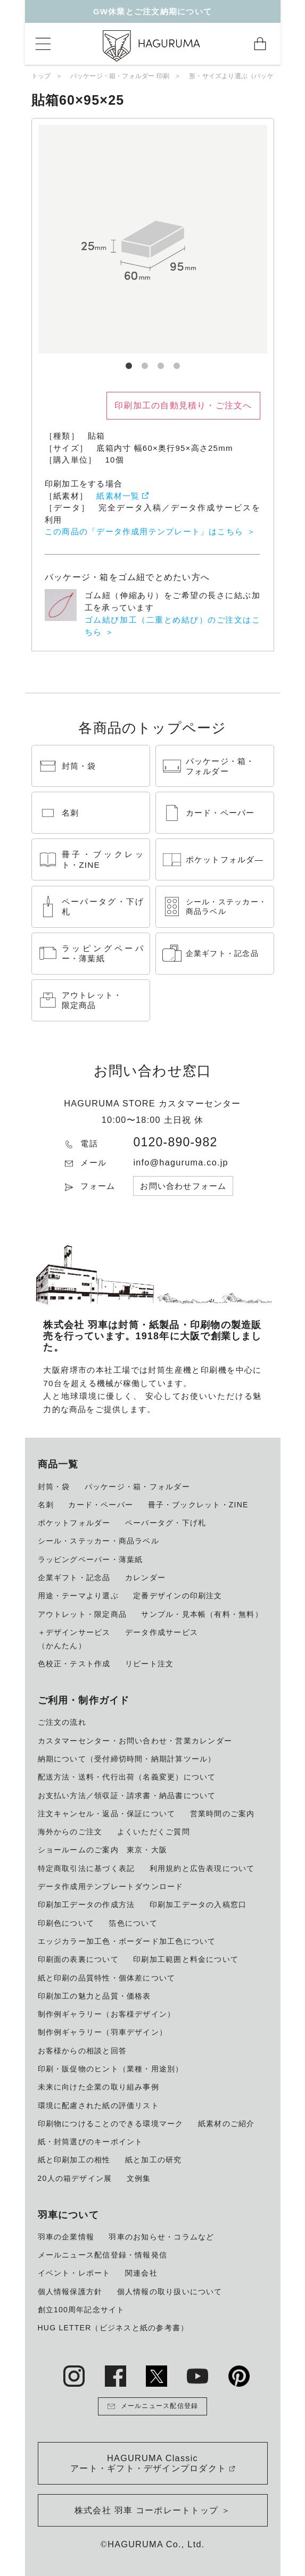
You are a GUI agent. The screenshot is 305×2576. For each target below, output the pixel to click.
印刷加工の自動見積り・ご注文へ (183, 405)
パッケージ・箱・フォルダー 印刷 (120, 76)
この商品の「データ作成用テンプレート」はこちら (144, 531)
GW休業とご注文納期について (152, 11)
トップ (41, 76)
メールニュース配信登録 (153, 2406)
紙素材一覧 (117, 495)
